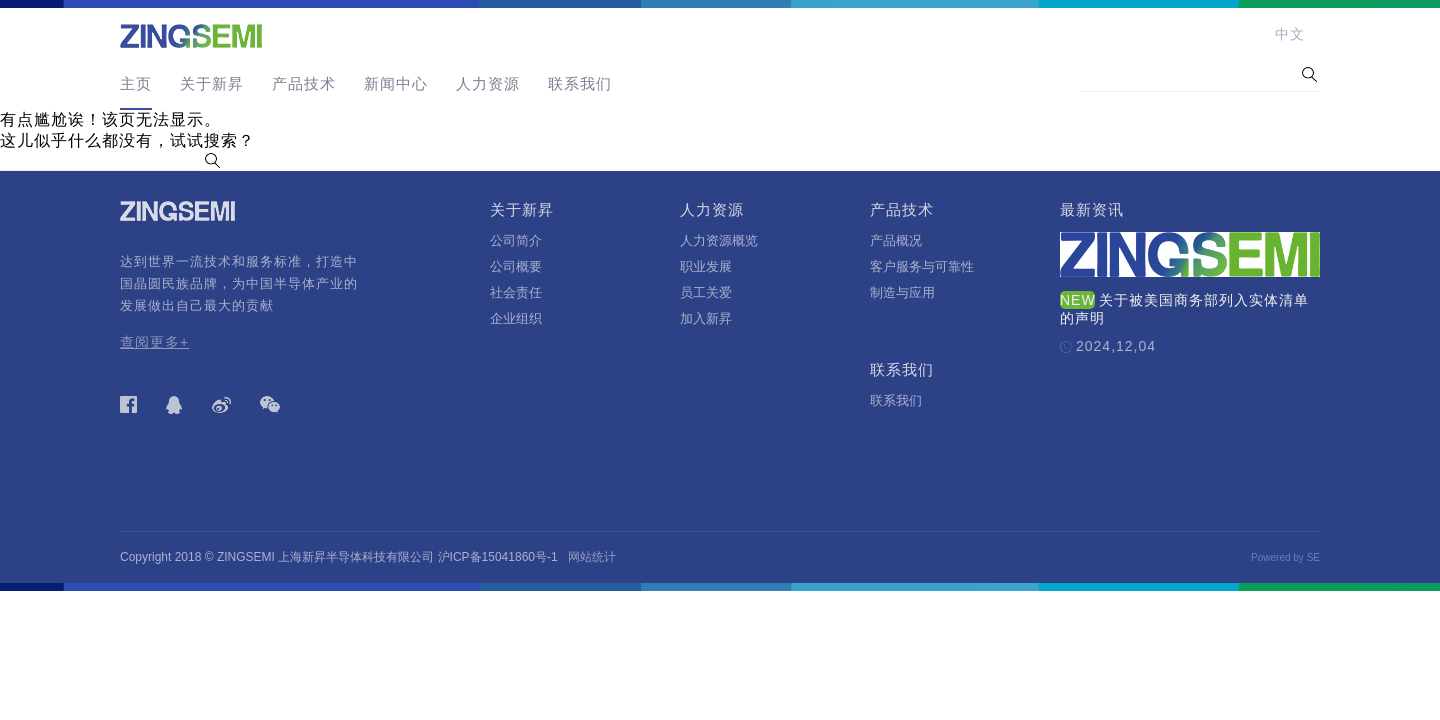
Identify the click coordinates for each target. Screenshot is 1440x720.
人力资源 (488, 83)
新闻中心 (396, 83)
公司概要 (516, 266)
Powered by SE (1285, 557)
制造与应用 (902, 292)
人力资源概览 (719, 240)
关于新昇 (212, 83)
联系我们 (580, 83)
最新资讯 (1092, 209)
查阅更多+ (154, 342)
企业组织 (516, 318)
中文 (1290, 34)
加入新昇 (706, 318)
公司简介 (516, 240)
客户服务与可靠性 (922, 266)
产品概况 (896, 240)
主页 (136, 83)
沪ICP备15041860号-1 (498, 557)
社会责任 (516, 292)
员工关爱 (706, 292)
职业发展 (706, 266)
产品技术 (304, 83)
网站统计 (592, 557)
